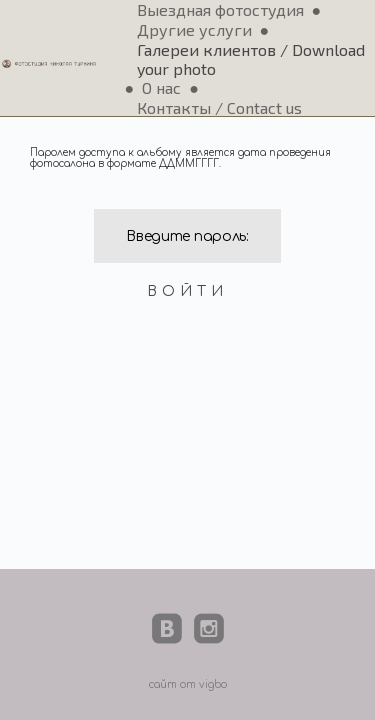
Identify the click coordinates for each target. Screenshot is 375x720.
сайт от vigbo (188, 684)
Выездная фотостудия (220, 9)
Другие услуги (194, 29)
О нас (161, 87)
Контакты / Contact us (219, 107)
